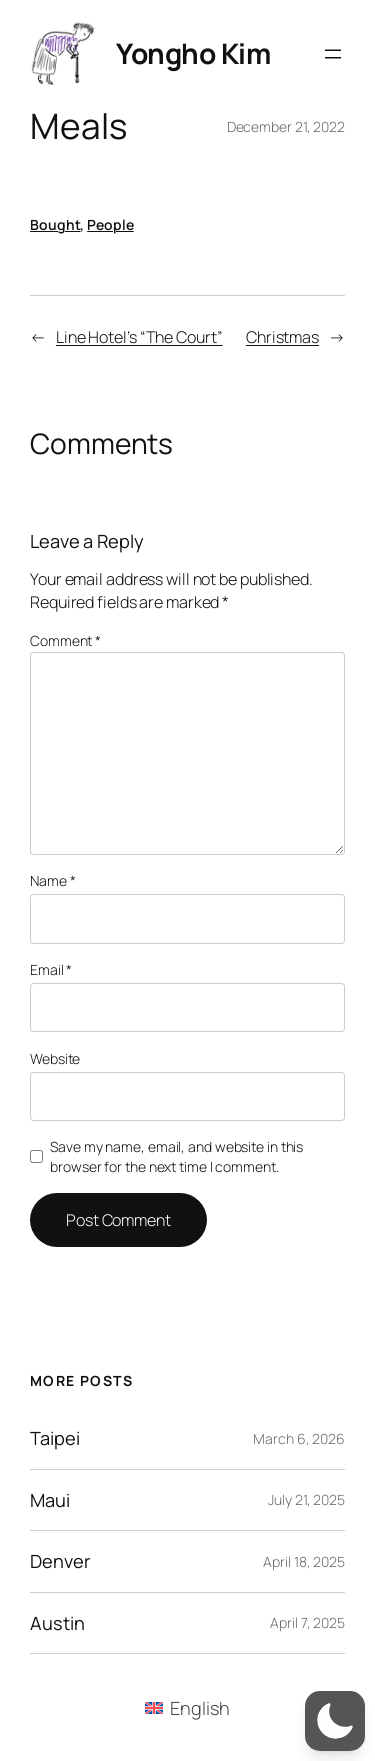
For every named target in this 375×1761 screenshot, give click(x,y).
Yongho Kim (193, 53)
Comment (65, 640)
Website (55, 1058)
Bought (55, 224)
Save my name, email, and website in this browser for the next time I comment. (176, 1156)
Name (52, 880)
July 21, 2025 (306, 1499)
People (110, 224)
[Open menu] (333, 54)
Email (51, 969)
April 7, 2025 (307, 1622)
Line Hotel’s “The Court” (139, 337)
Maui (50, 1500)
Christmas (282, 337)
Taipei (54, 1438)
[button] (335, 1721)
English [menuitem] (199, 1708)
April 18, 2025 (304, 1561)
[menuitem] (187, 1707)
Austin (57, 1623)
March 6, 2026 (299, 1438)
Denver (60, 1561)
